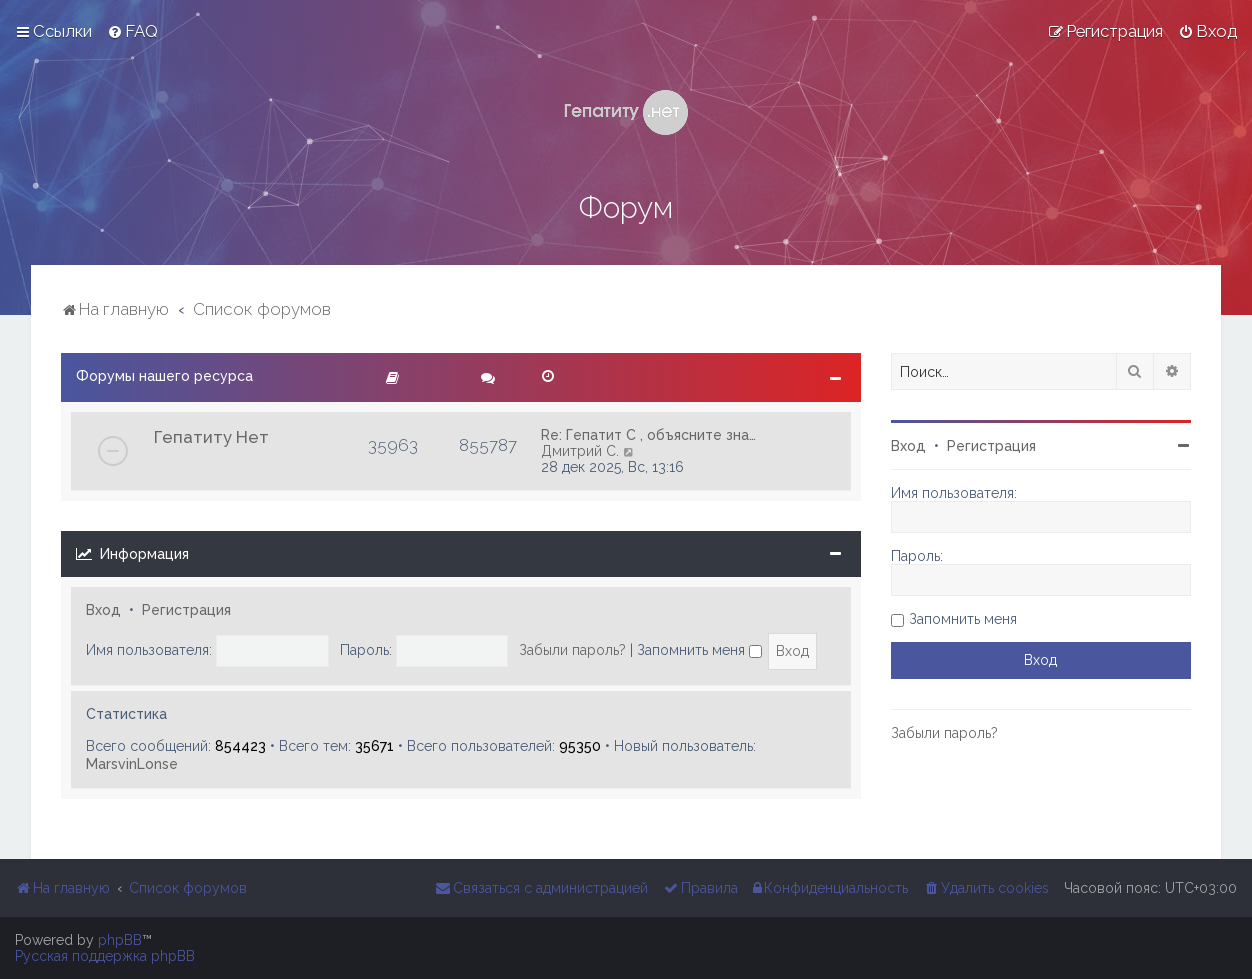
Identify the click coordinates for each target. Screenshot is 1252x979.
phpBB (120, 940)
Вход (103, 610)
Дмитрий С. (580, 451)
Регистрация (186, 610)
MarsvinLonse (132, 764)
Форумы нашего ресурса (164, 376)
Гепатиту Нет (211, 437)
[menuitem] (132, 31)
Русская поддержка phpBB (105, 956)
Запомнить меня (699, 650)
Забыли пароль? (572, 650)
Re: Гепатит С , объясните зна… (648, 435)
